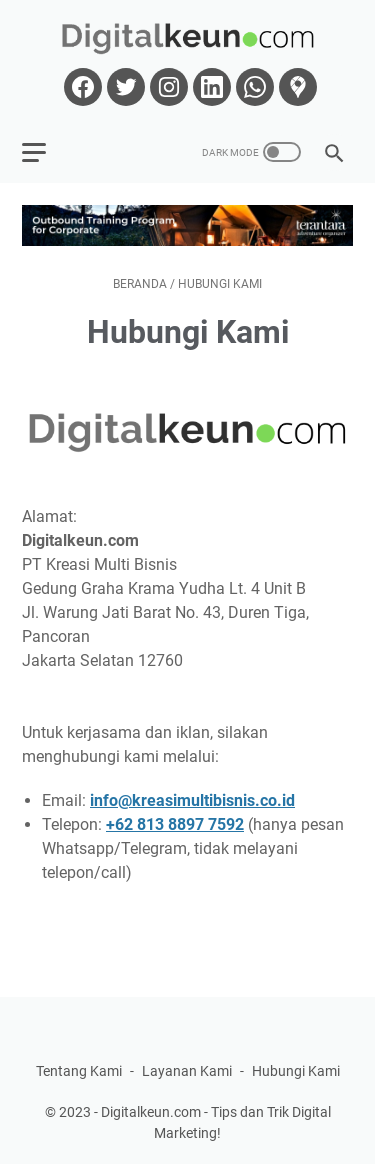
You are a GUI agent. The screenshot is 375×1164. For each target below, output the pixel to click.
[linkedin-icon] (209, 87)
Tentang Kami (79, 1071)
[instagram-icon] (166, 87)
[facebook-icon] (80, 87)
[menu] (46, 152)
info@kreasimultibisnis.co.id (192, 800)
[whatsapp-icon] (252, 87)
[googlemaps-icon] (295, 87)
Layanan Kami (187, 1071)
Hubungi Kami (296, 1071)
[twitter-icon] (123, 87)
